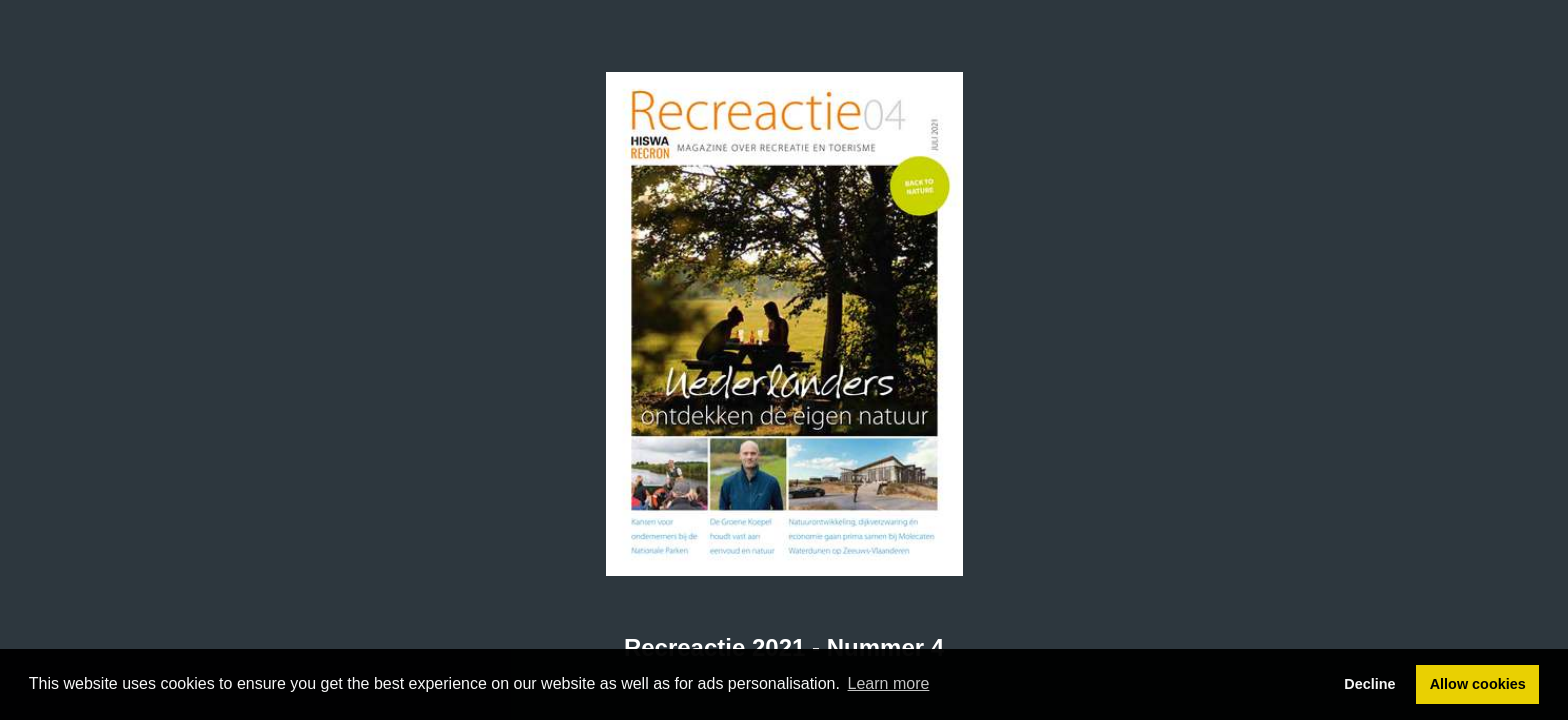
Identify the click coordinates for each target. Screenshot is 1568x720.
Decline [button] (1369, 684)
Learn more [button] (889, 683)
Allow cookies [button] (1478, 684)
